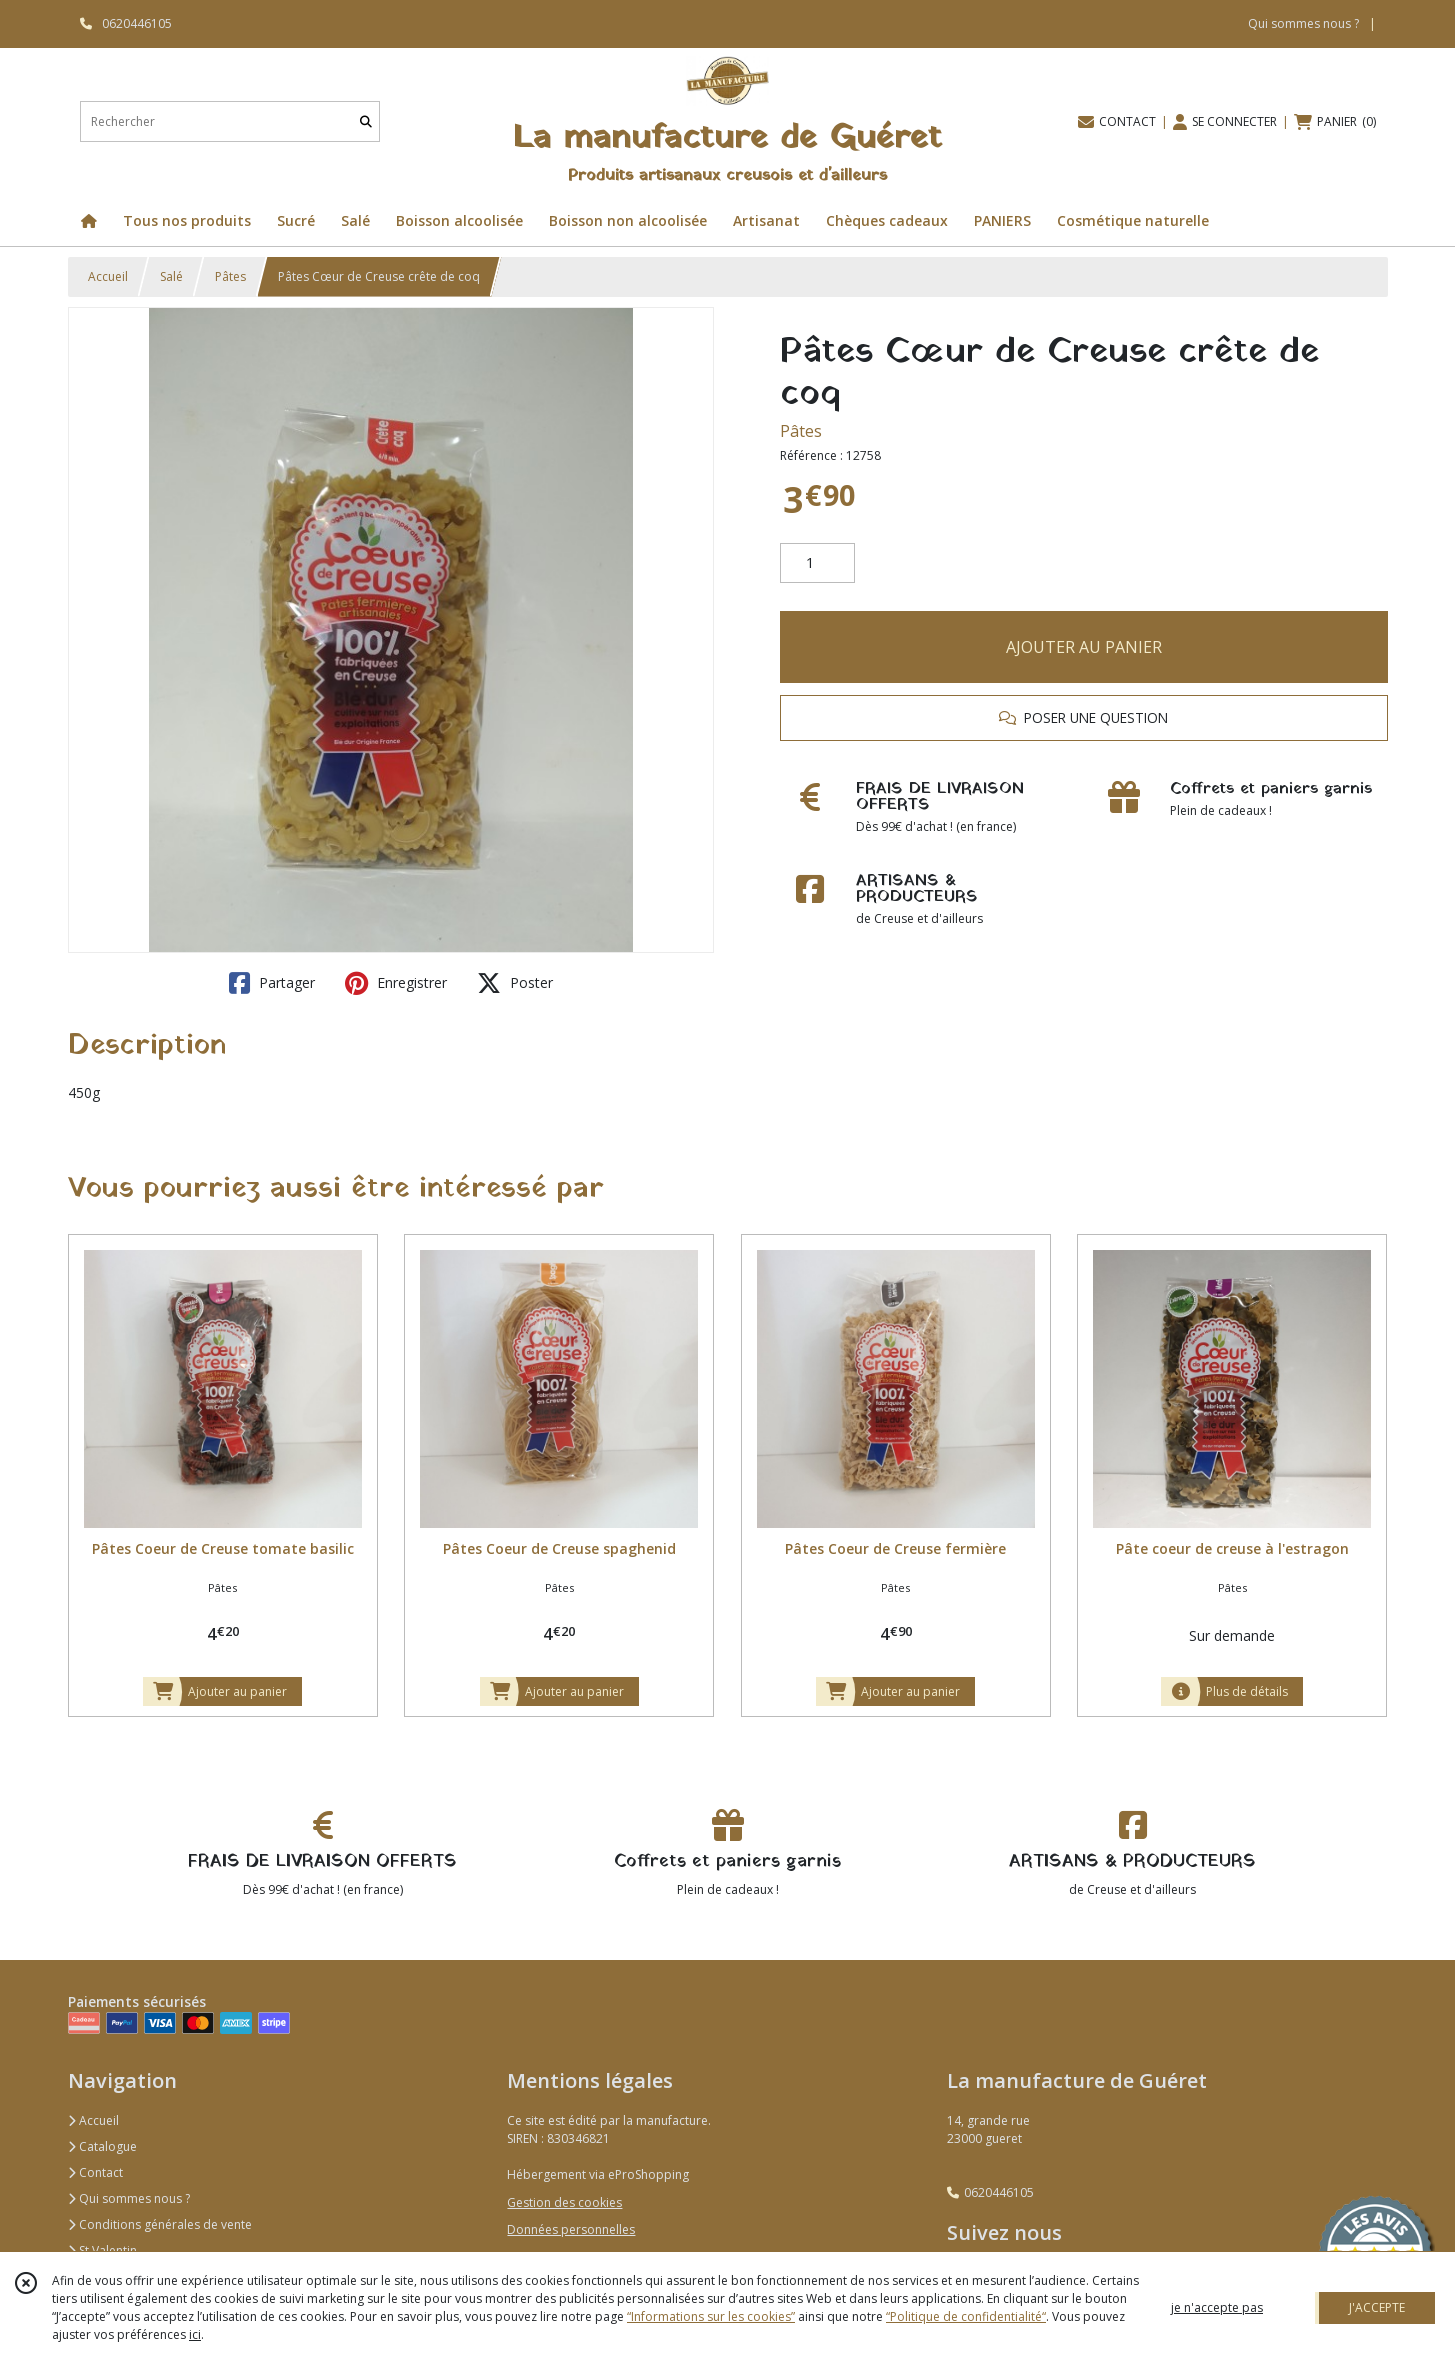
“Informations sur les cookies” (711, 2316)
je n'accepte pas (1217, 2307)
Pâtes (230, 276)
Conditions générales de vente (160, 2224)
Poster (515, 983)
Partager (272, 983)
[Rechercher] (366, 121)
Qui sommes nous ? (129, 2198)
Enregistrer (396, 983)
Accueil (108, 276)
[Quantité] (817, 563)
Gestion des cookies (564, 2202)
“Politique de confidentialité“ (966, 2316)
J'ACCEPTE (1377, 2307)
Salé (171, 276)
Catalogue (102, 2146)
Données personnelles (571, 2229)
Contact (95, 2172)
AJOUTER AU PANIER (1084, 647)
